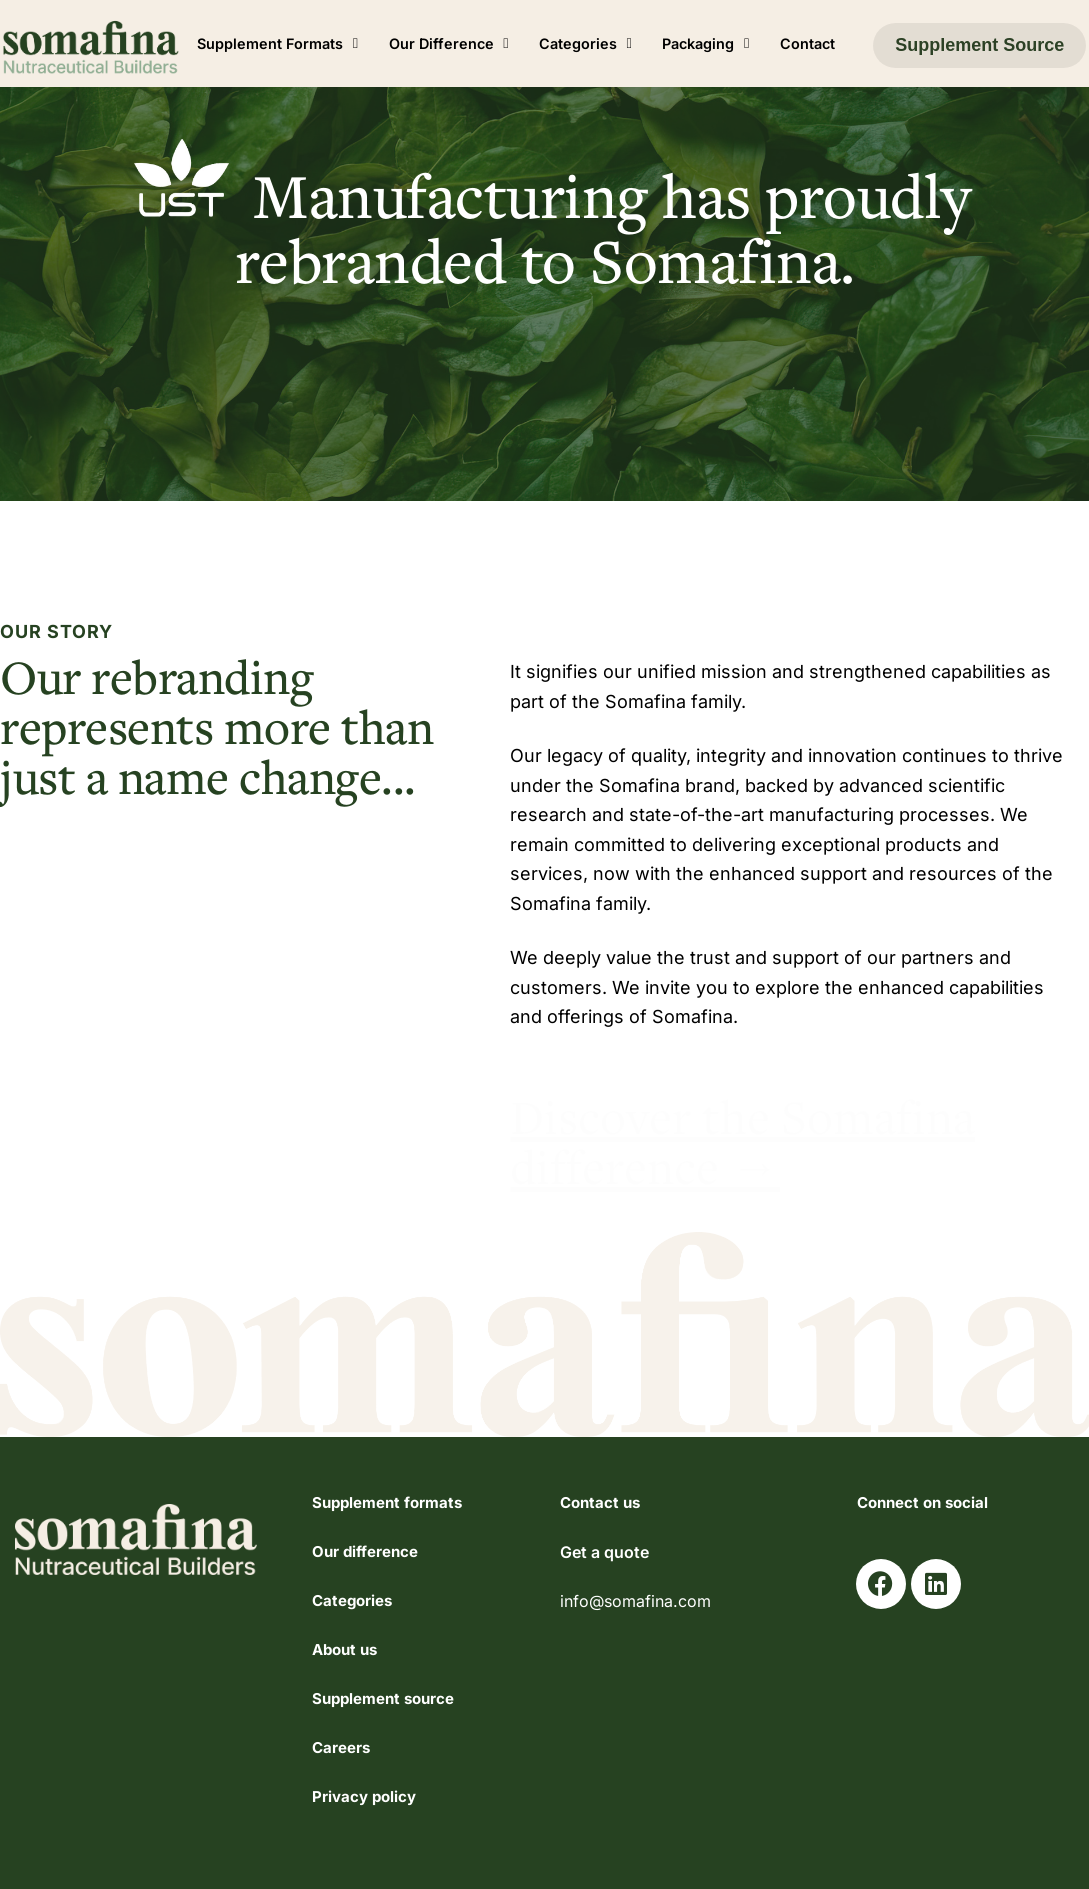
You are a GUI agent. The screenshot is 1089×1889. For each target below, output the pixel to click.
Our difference (365, 1551)
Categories (352, 1600)
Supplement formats (387, 1502)
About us (344, 1649)
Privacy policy (364, 1796)
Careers (341, 1747)
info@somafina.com (635, 1601)
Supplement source (383, 1698)
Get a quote (604, 1552)
